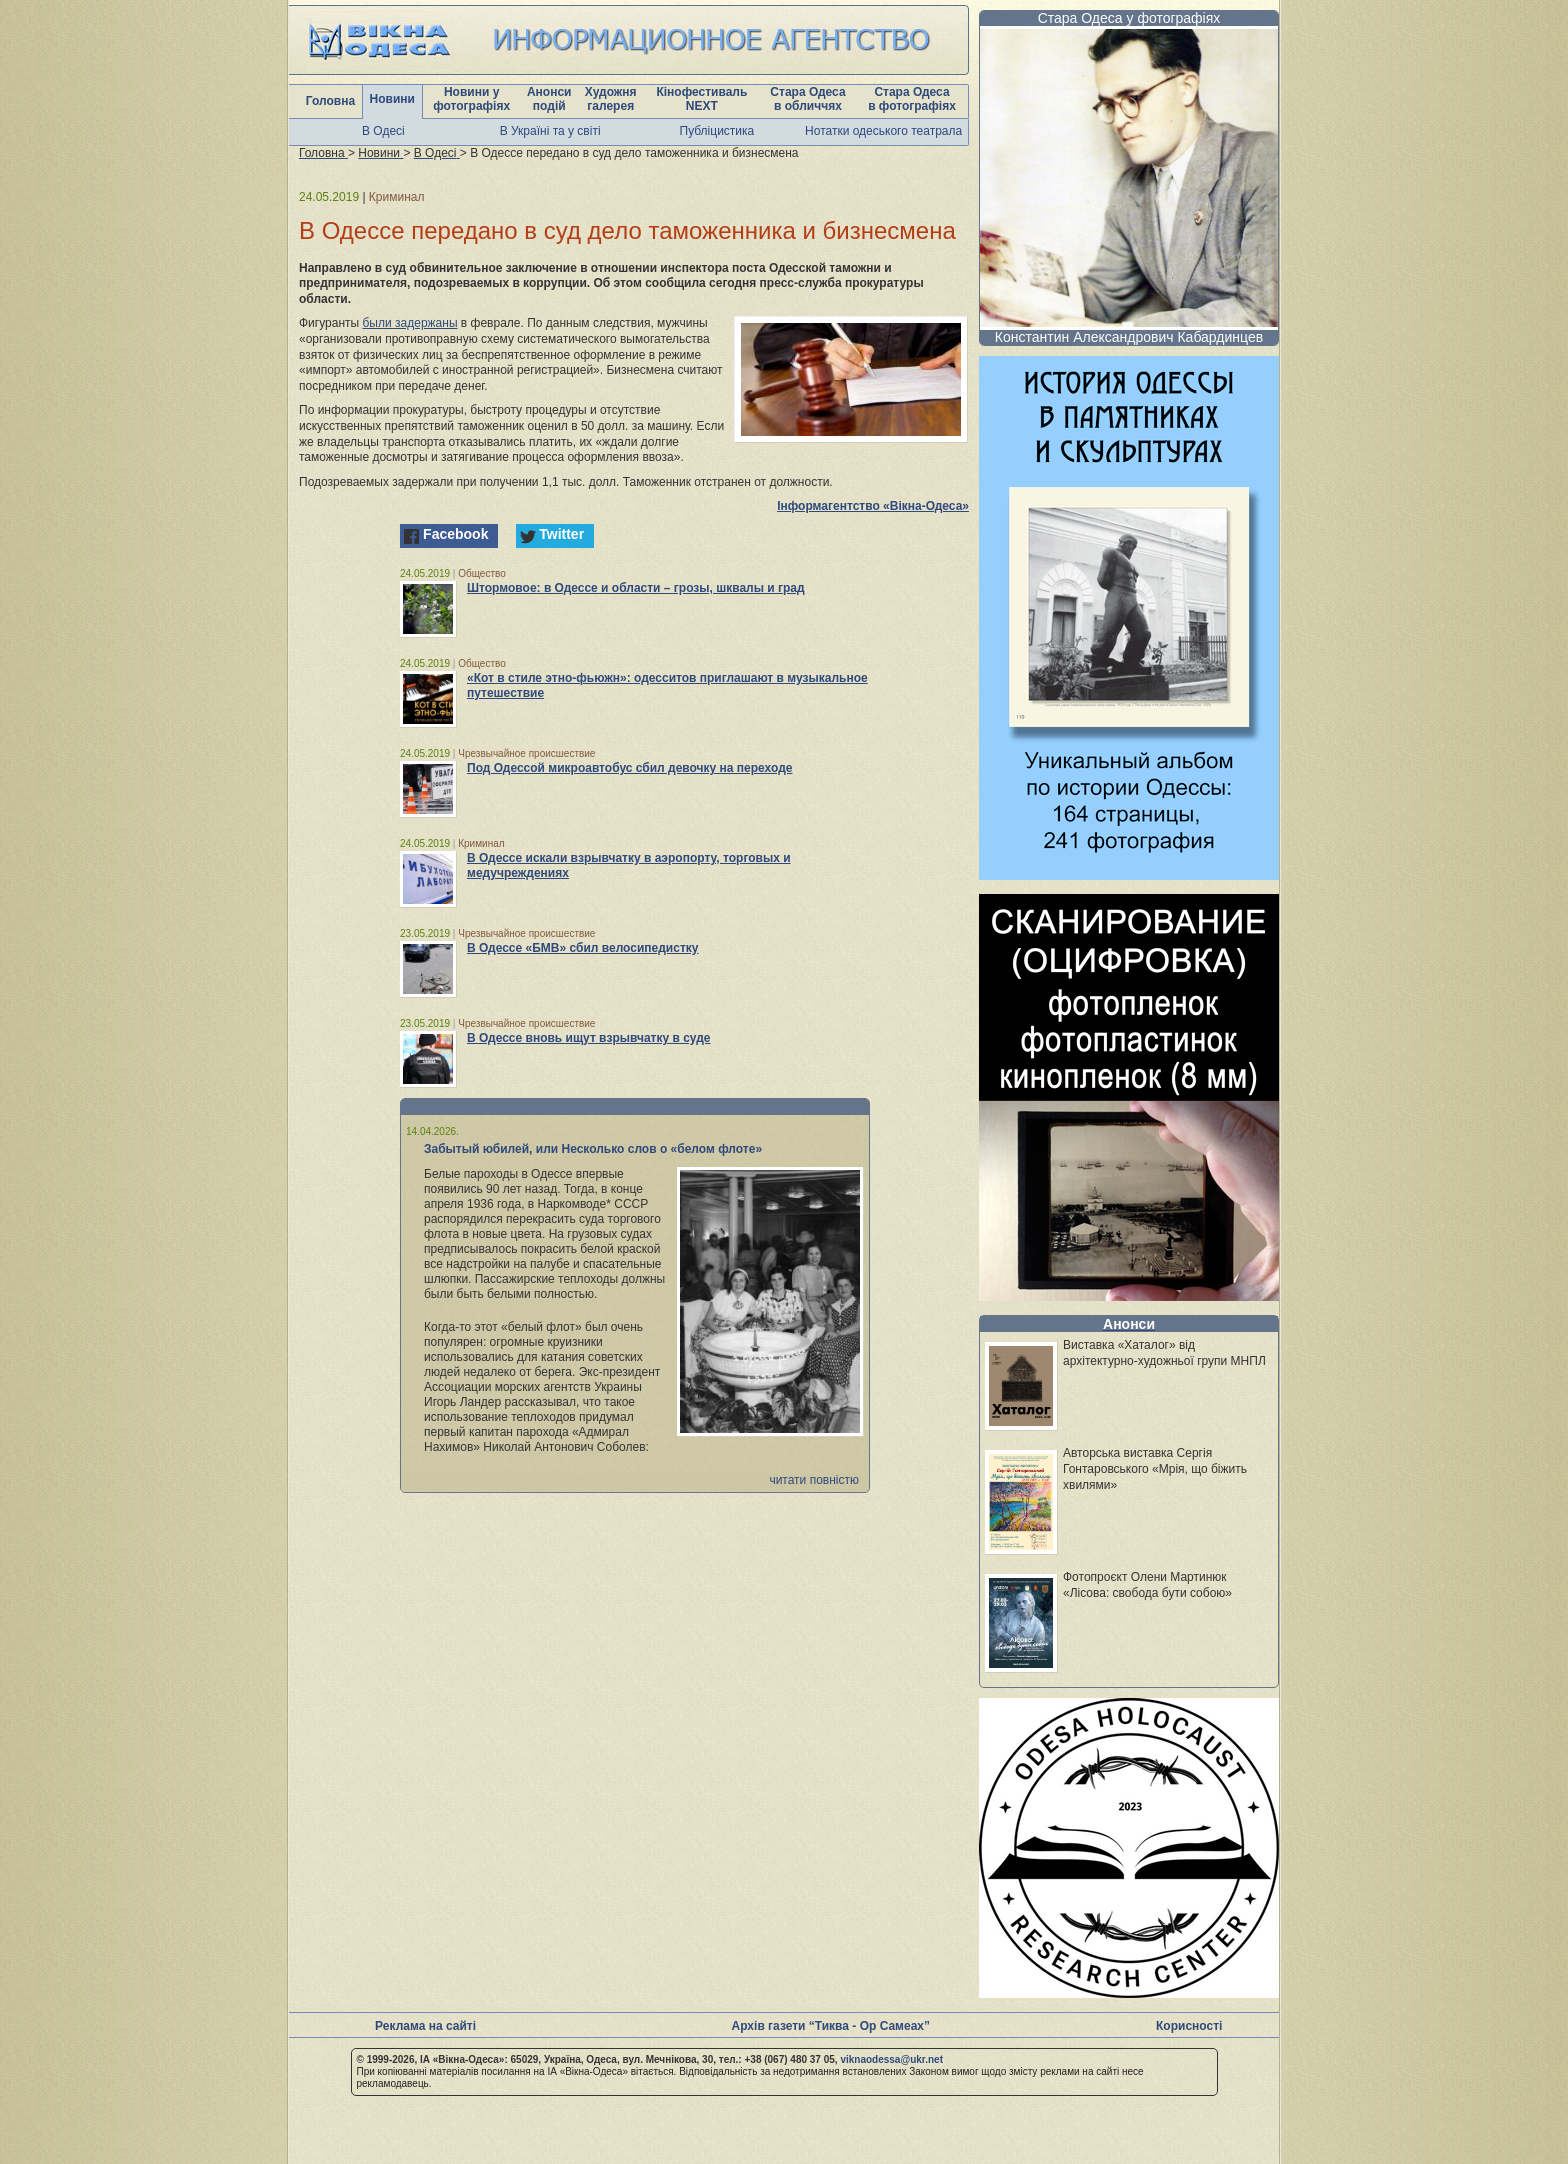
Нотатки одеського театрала (883, 131)
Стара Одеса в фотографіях (912, 99)
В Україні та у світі (550, 131)
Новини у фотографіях (471, 99)
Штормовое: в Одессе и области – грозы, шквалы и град (636, 588)
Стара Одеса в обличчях (807, 99)
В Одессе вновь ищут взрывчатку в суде (589, 1038)
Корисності (1189, 2026)
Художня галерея (611, 99)
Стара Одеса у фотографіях (1129, 18)
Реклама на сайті (425, 2026)
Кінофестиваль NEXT (701, 99)
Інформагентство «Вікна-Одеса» (873, 506)
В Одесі (383, 131)
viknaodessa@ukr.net (891, 2059)
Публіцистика (717, 131)
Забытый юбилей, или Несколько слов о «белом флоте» (593, 1149)
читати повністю (814, 1480)
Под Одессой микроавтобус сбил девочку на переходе (629, 768)
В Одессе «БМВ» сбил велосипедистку (582, 948)
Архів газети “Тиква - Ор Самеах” (831, 2026)
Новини (392, 99)
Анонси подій (549, 99)
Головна (330, 101)
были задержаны (410, 323)
